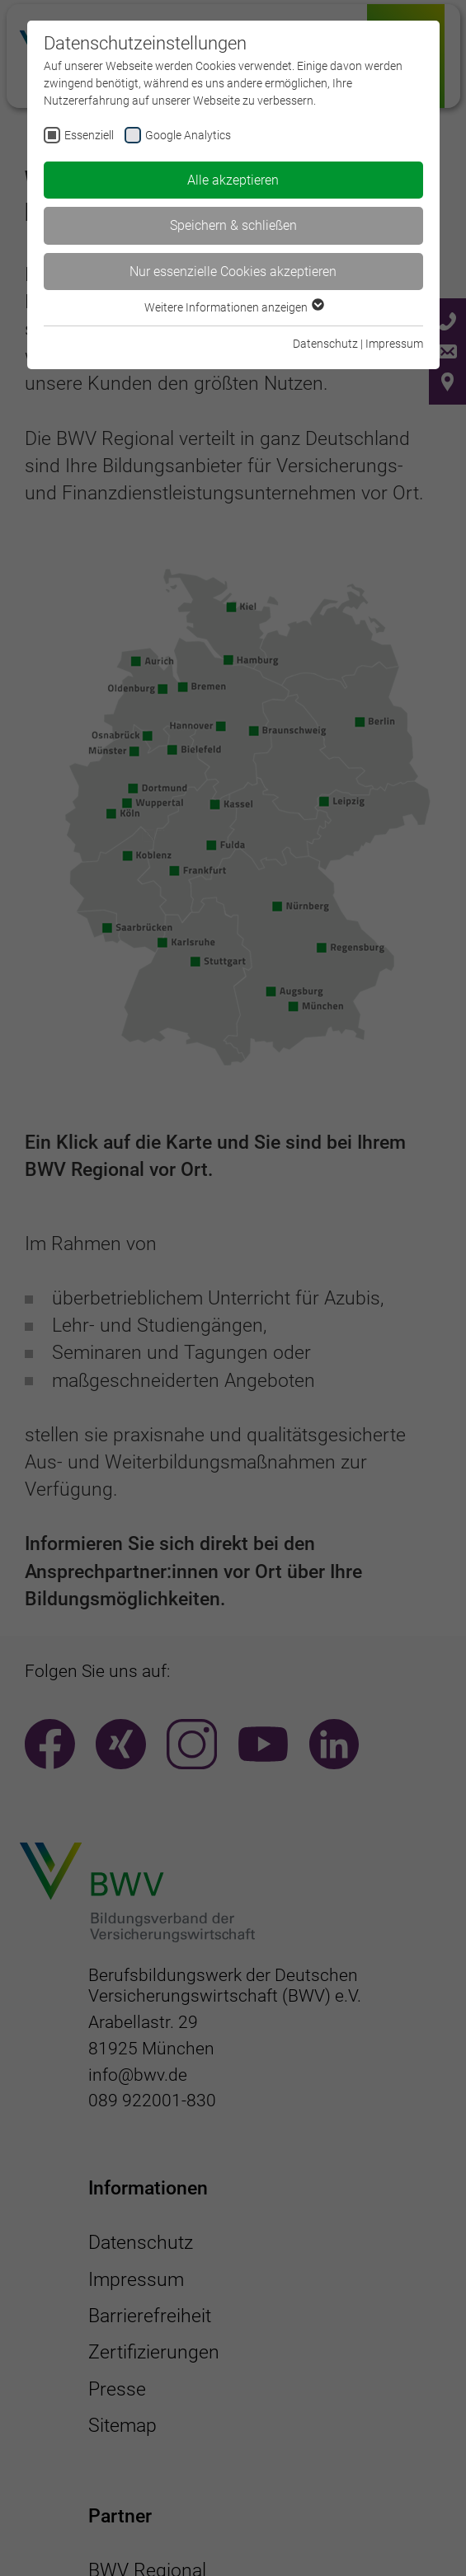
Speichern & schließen (233, 225)
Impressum (394, 343)
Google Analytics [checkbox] (188, 135)
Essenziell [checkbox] (89, 135)
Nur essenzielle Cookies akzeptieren (233, 271)
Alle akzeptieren (233, 180)
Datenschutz (325, 343)
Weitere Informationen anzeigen (233, 307)
